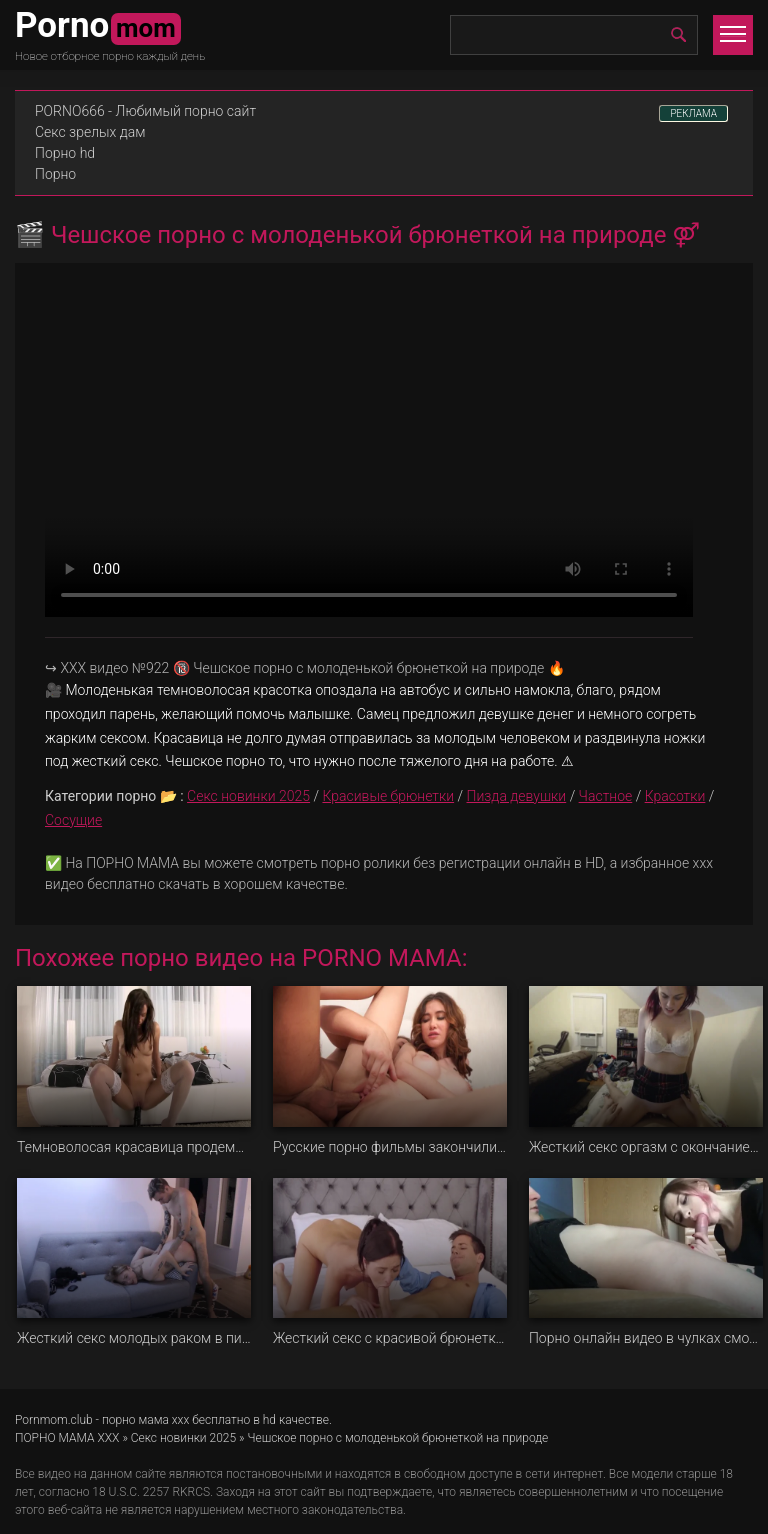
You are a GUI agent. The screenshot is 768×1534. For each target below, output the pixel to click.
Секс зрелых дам (90, 132)
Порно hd (65, 153)
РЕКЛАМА (693, 113)
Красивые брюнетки (388, 796)
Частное (606, 796)
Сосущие (73, 820)
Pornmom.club (54, 1420)
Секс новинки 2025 (248, 796)
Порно (55, 174)
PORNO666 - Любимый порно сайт (145, 111)
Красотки (675, 796)
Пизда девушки (517, 796)
